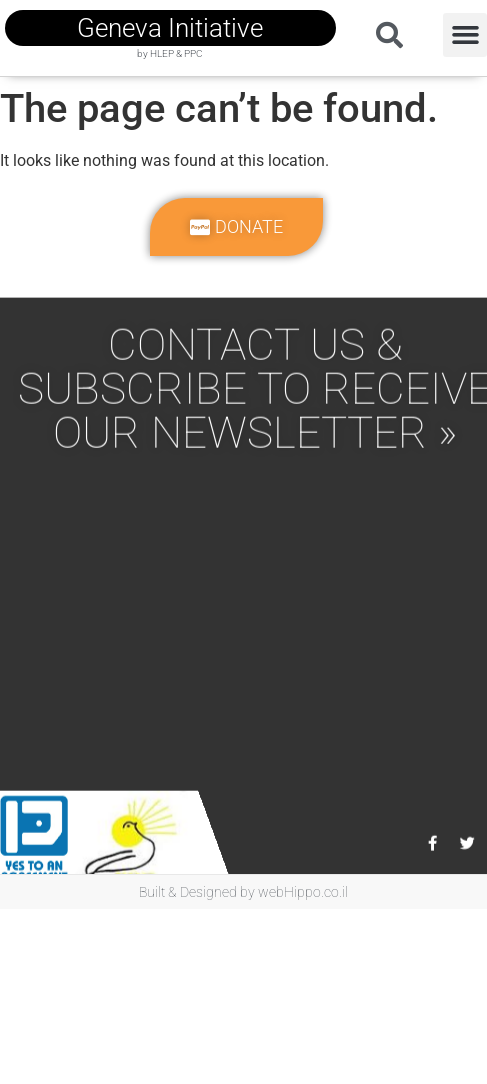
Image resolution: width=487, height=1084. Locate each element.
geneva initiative (170, 28)
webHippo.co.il (303, 892)
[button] (465, 35)
